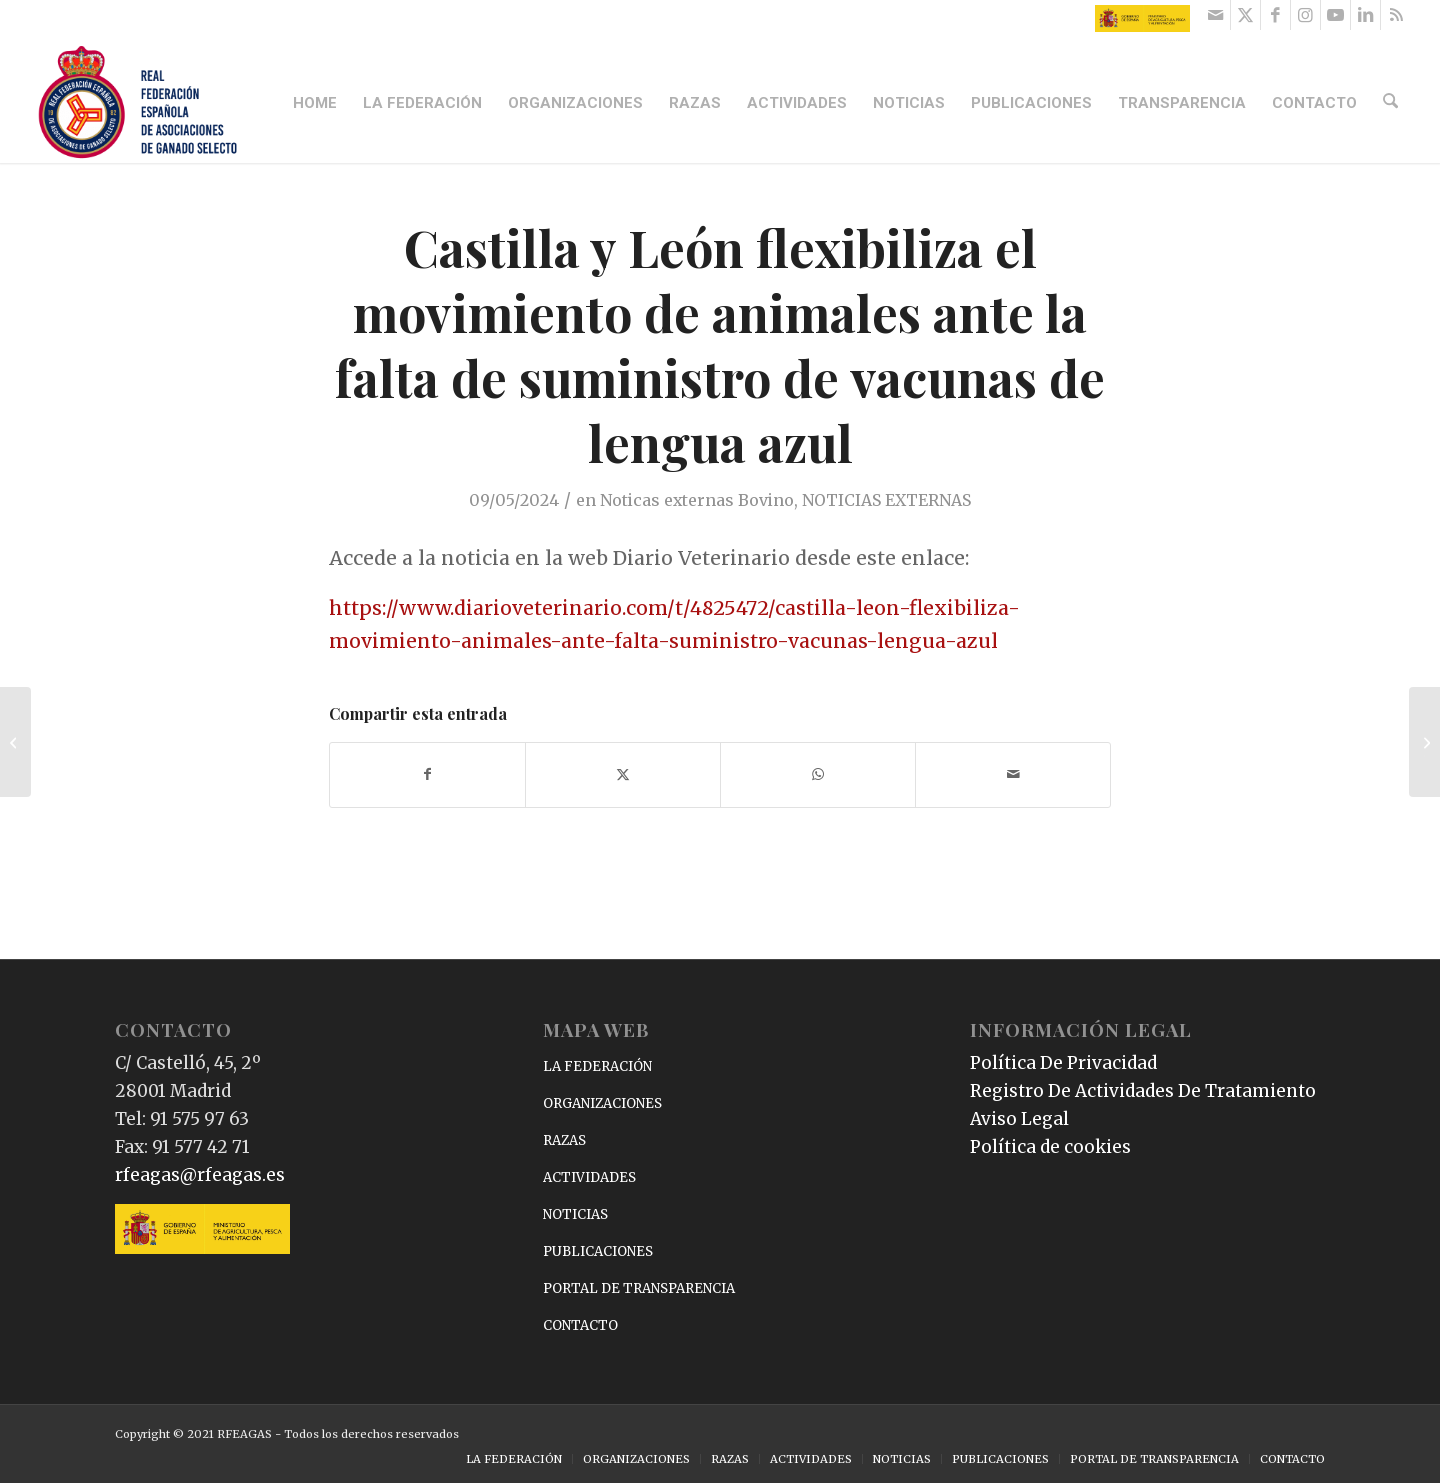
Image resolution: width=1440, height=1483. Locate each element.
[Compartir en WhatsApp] (818, 774)
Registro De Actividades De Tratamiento (1143, 1091)
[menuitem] (318, 103)
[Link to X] (1245, 15)
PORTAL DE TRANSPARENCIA (639, 1288)
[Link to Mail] (1215, 15)
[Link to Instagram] (1305, 15)
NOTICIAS (575, 1214)
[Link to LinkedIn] (1365, 15)
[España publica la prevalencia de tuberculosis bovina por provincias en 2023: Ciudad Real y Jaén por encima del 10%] (15, 742)
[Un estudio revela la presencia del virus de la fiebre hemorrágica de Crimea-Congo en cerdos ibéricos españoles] (1424, 742)
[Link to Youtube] (1335, 15)
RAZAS (564, 1140)
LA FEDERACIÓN (597, 1066)
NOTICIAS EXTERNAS (886, 500)
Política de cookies (1050, 1147)
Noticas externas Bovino (697, 500)
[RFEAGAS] (138, 103)
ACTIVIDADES (589, 1177)
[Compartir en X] (623, 774)
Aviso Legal (1019, 1119)
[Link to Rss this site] (1396, 15)
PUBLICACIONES (598, 1251)
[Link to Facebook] (1275, 15)
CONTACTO (580, 1325)
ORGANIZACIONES (602, 1103)
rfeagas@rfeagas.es (200, 1175)
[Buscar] (1392, 103)
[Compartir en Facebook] (427, 774)
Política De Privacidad (1063, 1063)
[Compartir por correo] (1013, 774)
